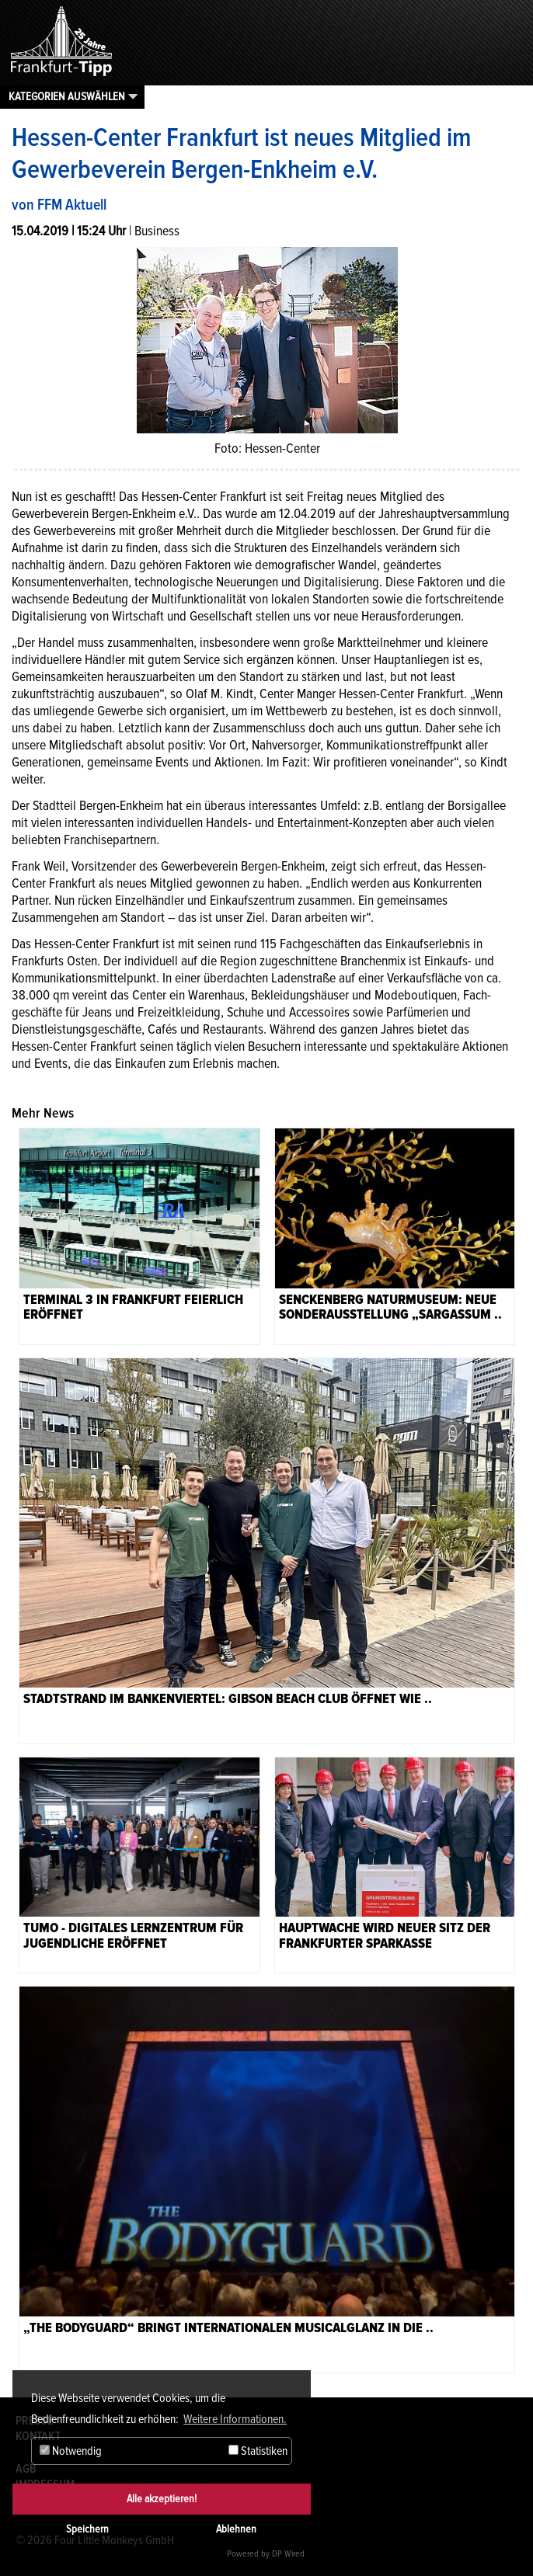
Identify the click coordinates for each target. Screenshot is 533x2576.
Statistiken (257, 2451)
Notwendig (71, 2451)
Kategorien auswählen (67, 96)
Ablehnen (236, 2529)
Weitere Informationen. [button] (235, 2419)
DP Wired (288, 2554)
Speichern (87, 2529)
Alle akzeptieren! (162, 2498)
